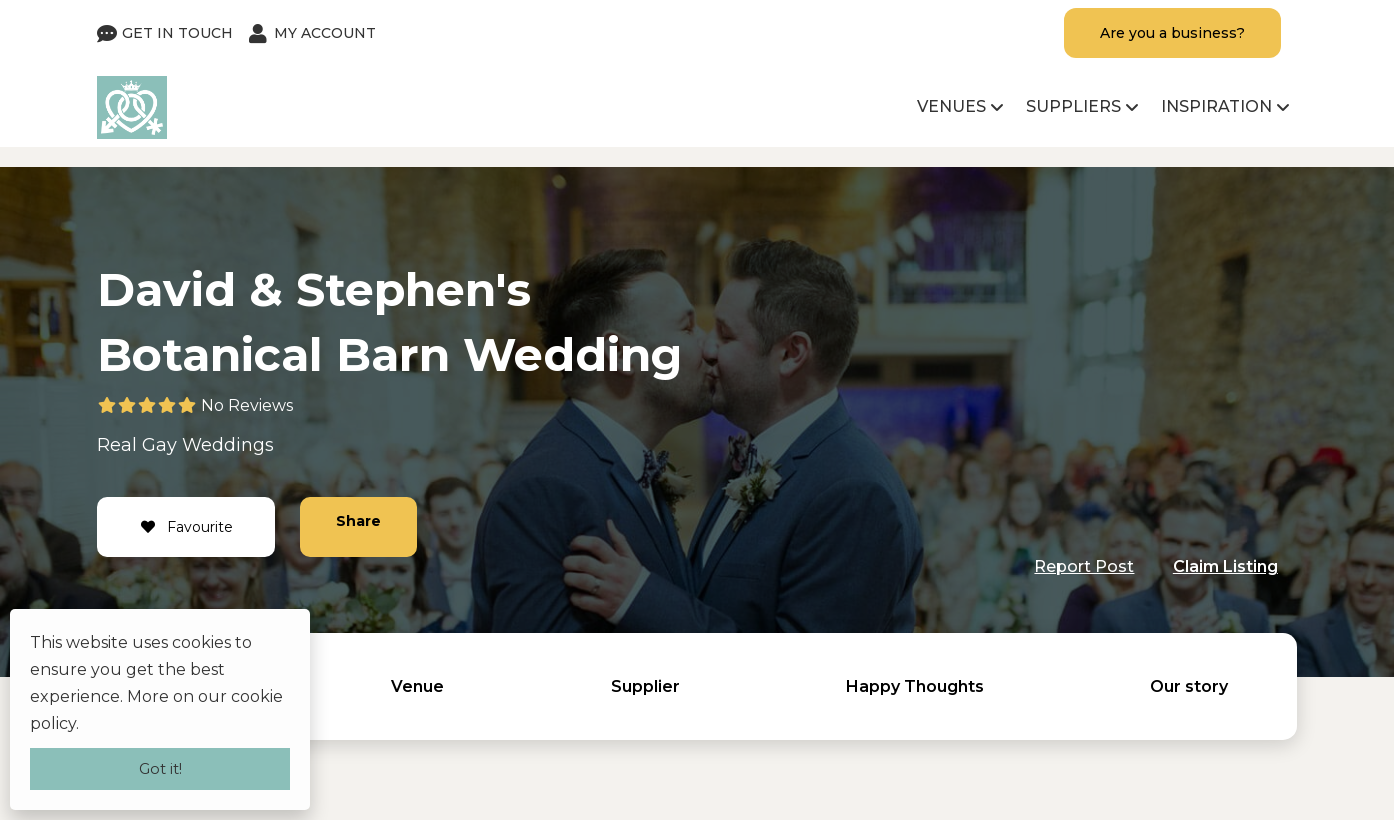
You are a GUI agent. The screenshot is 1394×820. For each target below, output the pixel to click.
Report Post (1084, 566)
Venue (417, 686)
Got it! (160, 768)
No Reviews (247, 405)
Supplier (645, 686)
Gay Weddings (208, 445)
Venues (951, 106)
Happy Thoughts (915, 686)
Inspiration (1216, 106)
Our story (1189, 686)
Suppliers (1073, 106)
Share (358, 521)
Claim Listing (1225, 566)
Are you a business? (1172, 33)
